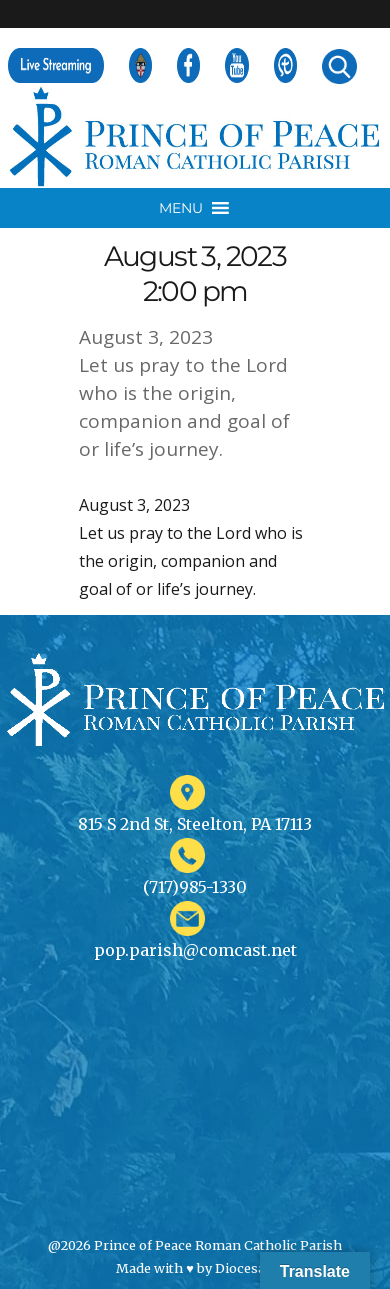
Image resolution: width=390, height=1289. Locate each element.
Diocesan (244, 1268)
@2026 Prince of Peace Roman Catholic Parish (195, 1245)
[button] (181, 208)
